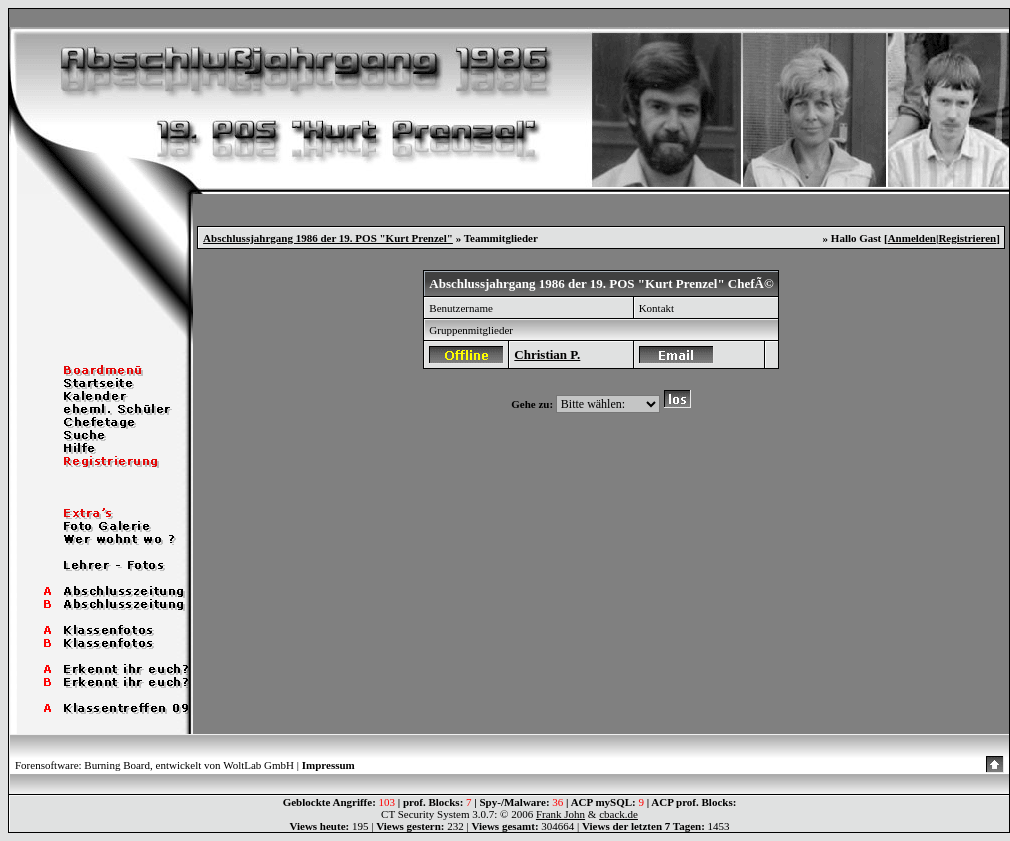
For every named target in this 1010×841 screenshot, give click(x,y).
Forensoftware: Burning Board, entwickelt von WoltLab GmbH (154, 765)
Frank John (560, 814)
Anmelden (912, 238)
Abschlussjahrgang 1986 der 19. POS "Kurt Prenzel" (328, 238)
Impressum (328, 765)
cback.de (618, 814)
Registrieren (967, 238)
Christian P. (547, 354)
